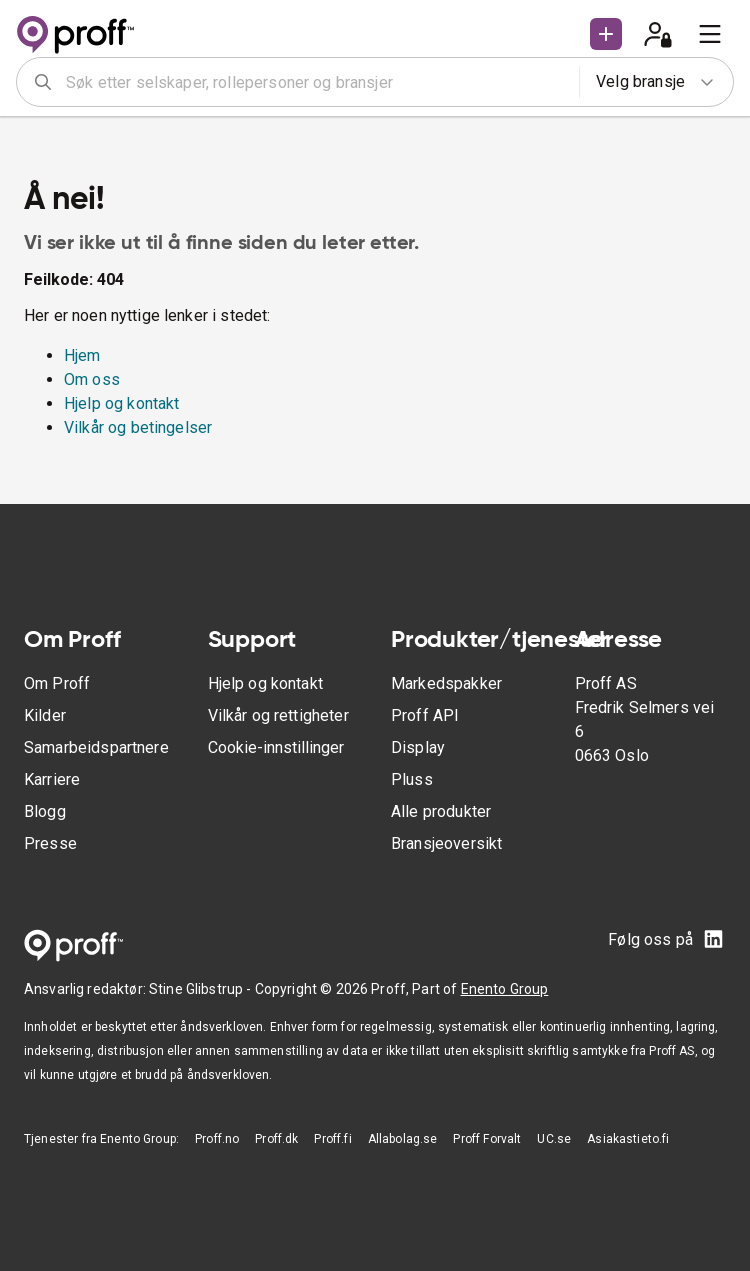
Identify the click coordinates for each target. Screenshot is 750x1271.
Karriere (52, 779)
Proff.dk (276, 1139)
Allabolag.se (403, 1139)
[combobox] (316, 82)
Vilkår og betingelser (138, 427)
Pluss (412, 779)
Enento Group (505, 989)
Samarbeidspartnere (96, 747)
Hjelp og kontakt (121, 403)
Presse (50, 843)
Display (418, 747)
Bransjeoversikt (446, 843)
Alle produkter (441, 811)
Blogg (45, 811)
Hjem (82, 355)
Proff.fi (332, 1139)
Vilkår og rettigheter (278, 715)
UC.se (554, 1139)
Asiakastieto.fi (628, 1139)
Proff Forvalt (487, 1139)
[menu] (710, 34)
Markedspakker (446, 683)
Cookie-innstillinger (276, 747)
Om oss (92, 379)
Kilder (45, 715)
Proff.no (217, 1139)
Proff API (425, 715)
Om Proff (57, 683)
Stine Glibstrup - (202, 989)
